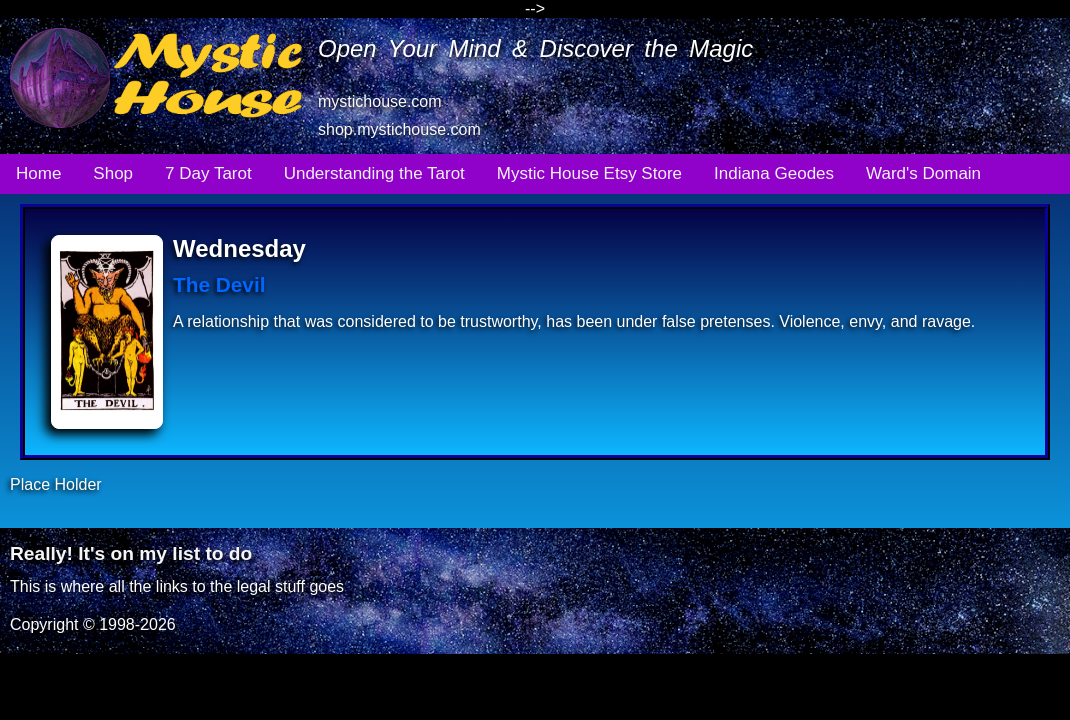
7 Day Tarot (208, 173)
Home (38, 173)
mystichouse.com (380, 101)
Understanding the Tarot (374, 173)
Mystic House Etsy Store (589, 173)
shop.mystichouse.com (399, 129)
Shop (113, 173)
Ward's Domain (923, 173)
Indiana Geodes (774, 173)
